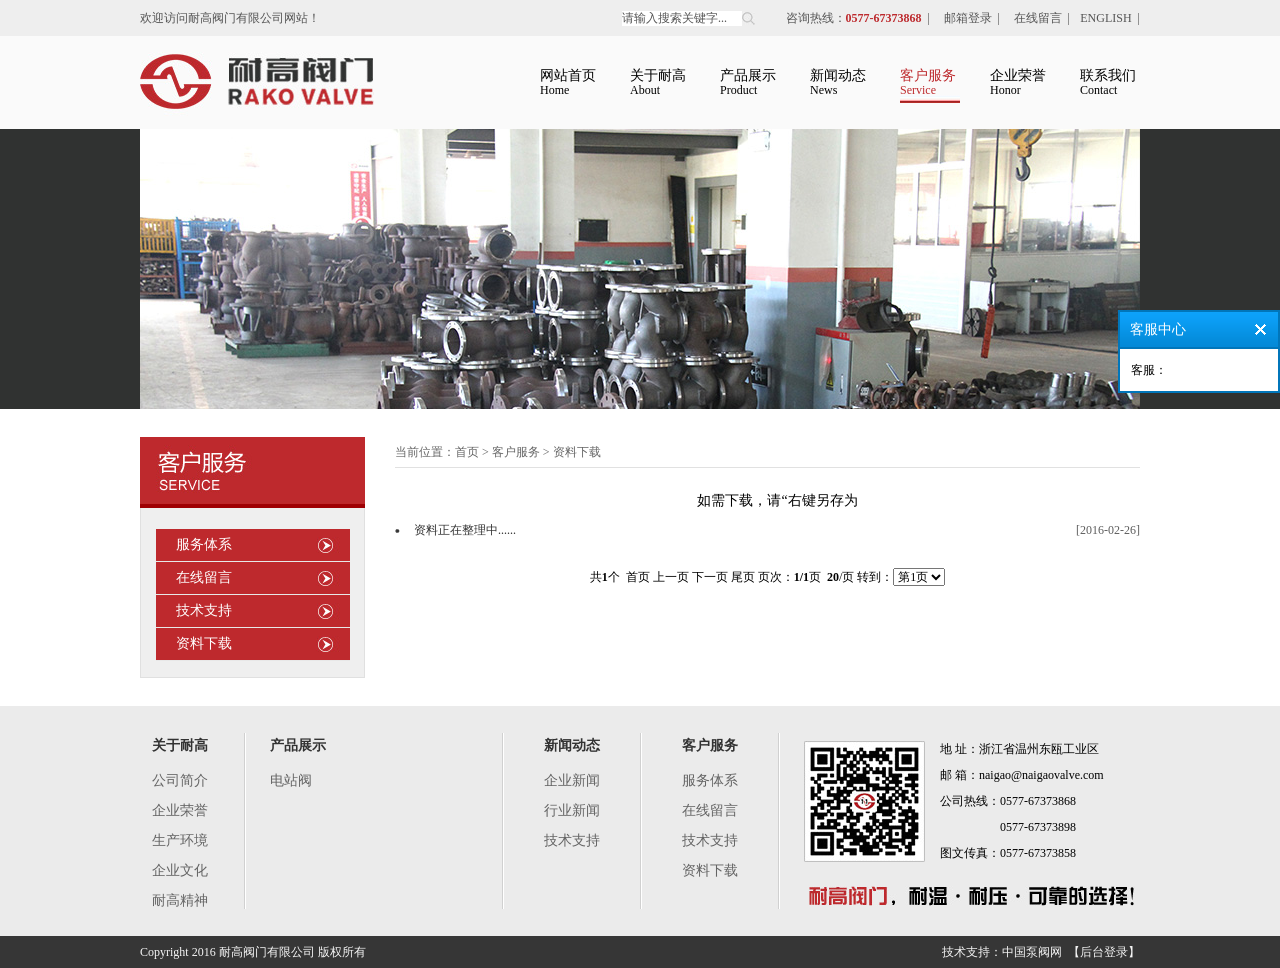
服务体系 (204, 544)
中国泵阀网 (1032, 952)
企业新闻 (572, 780)
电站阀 (291, 780)
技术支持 (204, 610)
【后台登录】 (1104, 952)
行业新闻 (572, 810)
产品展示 (298, 745)
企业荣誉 (180, 810)
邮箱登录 (968, 18)
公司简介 (180, 780)
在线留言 (1038, 18)
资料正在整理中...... (465, 530)
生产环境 (180, 840)
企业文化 (180, 870)
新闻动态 (572, 745)
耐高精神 (180, 900)
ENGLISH (1105, 18)
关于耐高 (180, 745)
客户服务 (710, 745)
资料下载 (204, 643)
